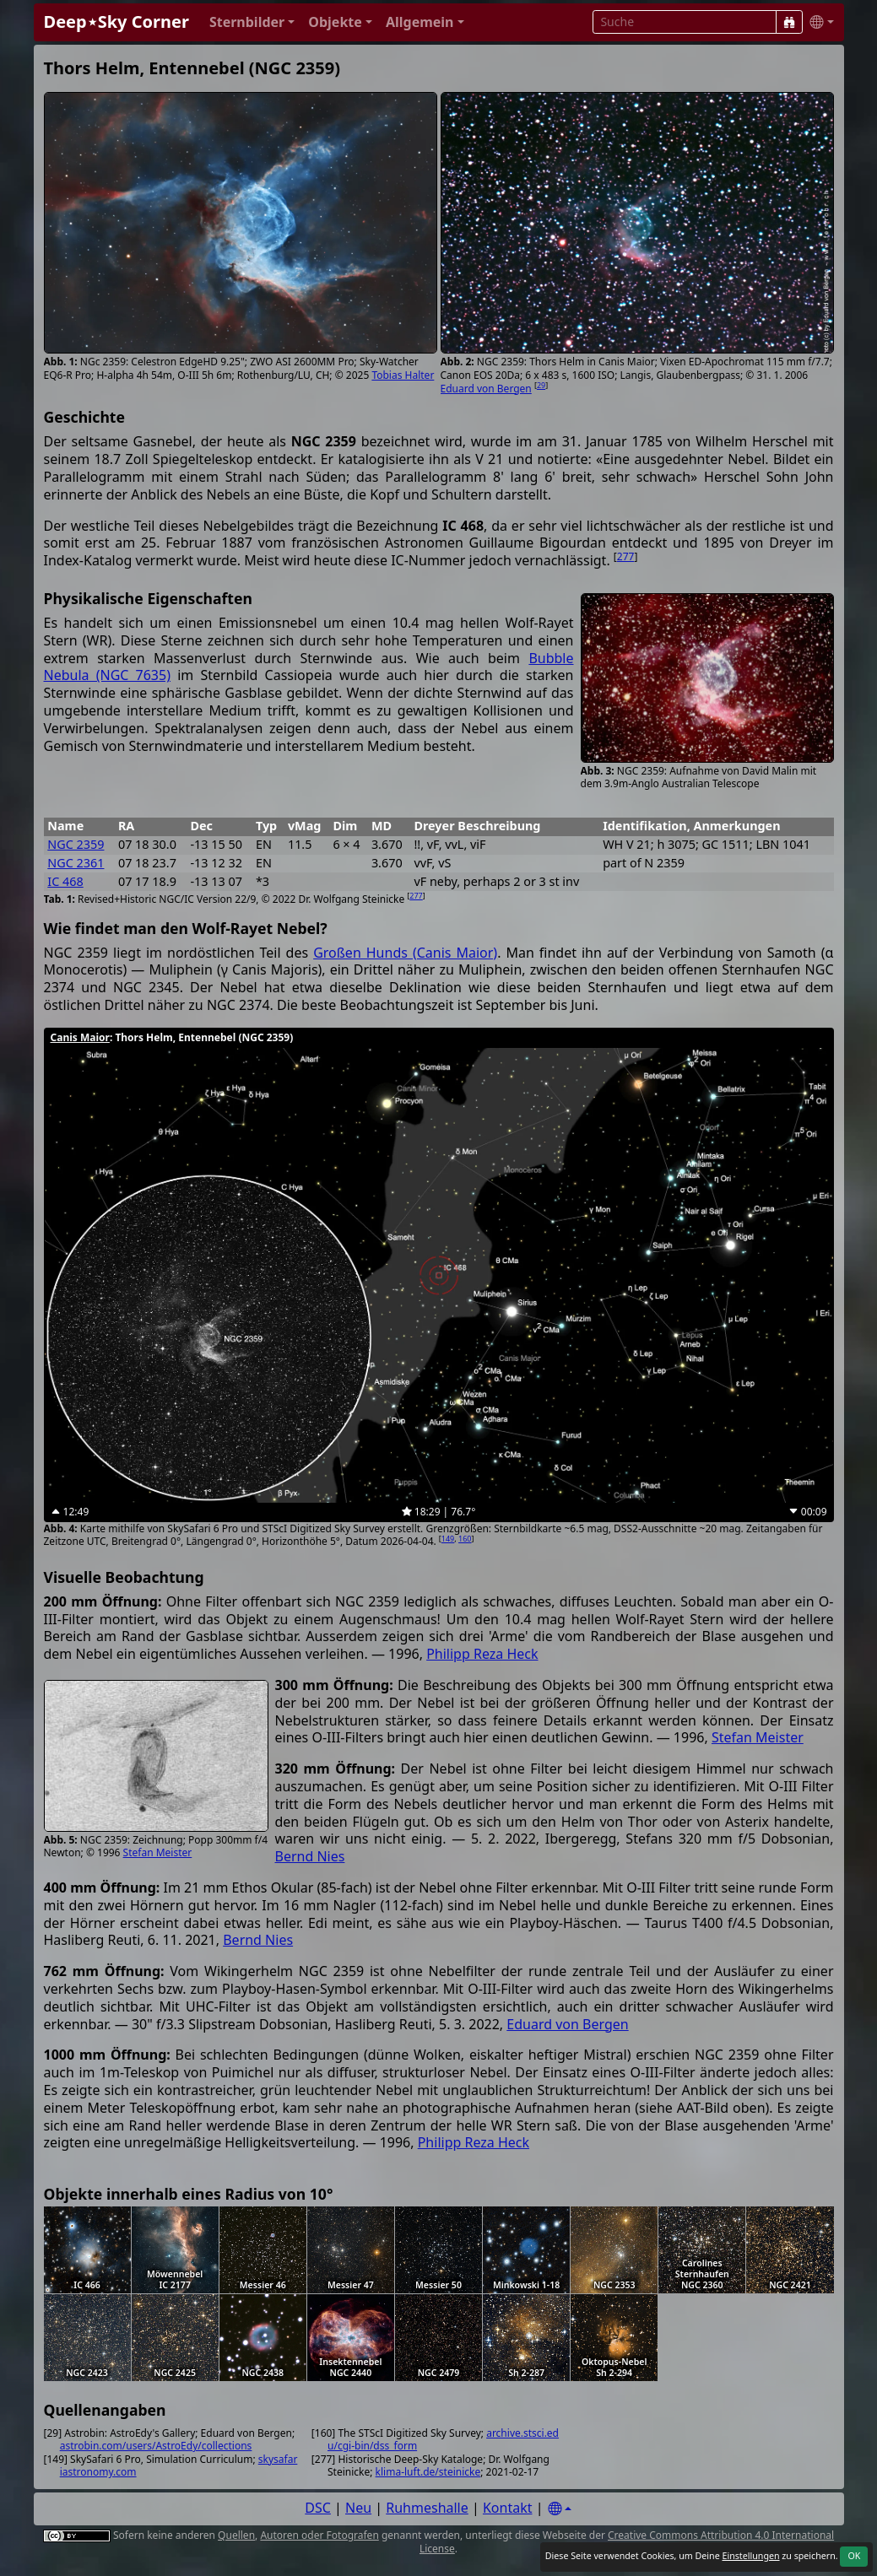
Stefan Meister (157, 1852)
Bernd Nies (310, 1856)
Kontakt (508, 2507)
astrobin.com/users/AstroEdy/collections (156, 2445)
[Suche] (789, 22)
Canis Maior (80, 1037)
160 (464, 1538)
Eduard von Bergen (486, 388)
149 (447, 1538)
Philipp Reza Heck (482, 1653)
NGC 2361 (75, 863)
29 (541, 385)
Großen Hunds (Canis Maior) (405, 952)
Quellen (236, 2535)
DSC (318, 2507)
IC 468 (65, 881)
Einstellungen (750, 2556)
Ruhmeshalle (427, 2507)
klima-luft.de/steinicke (428, 2472)
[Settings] (559, 2509)
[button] (252, 22)
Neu (358, 2507)
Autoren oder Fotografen (319, 2535)
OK (853, 2556)
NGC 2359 (75, 844)
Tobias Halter (402, 375)
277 (626, 556)
